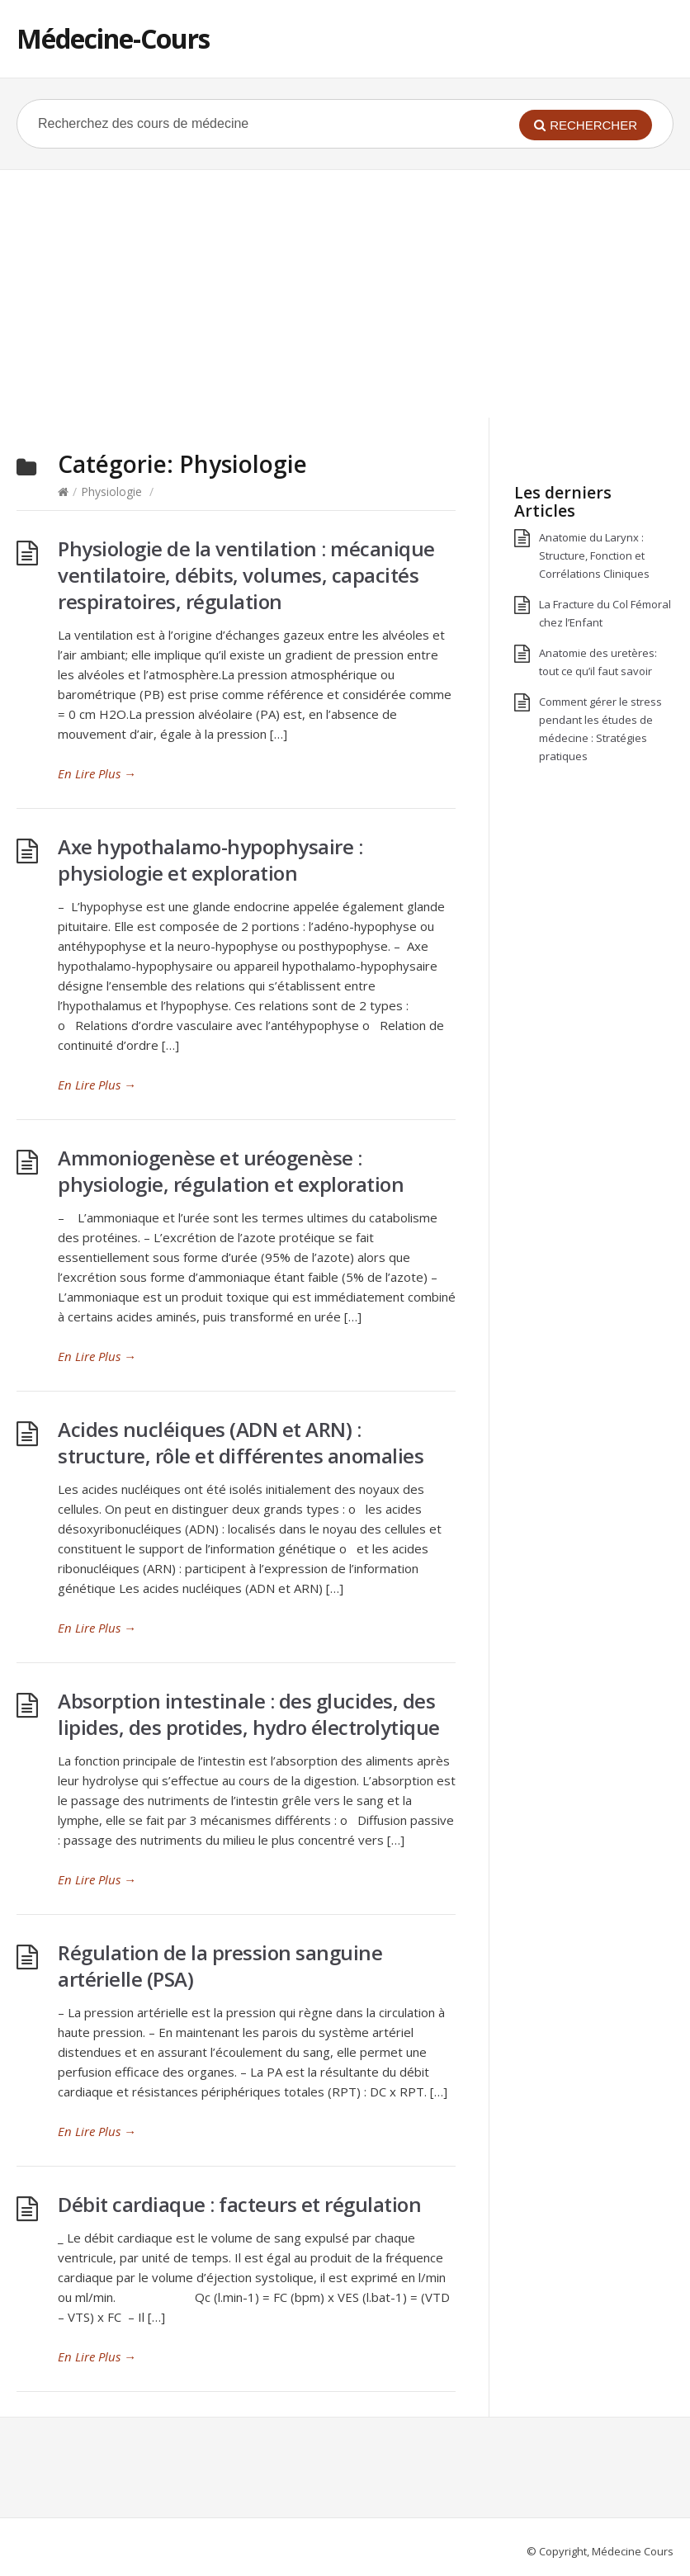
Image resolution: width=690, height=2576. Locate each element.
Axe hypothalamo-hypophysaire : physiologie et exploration (210, 859)
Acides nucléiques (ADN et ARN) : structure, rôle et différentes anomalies (240, 1442)
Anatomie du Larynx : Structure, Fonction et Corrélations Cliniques (594, 555)
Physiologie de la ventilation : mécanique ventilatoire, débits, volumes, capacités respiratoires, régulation (246, 575)
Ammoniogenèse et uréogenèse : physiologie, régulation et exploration (231, 1171)
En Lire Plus (97, 773)
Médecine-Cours (113, 38)
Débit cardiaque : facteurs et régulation (239, 2204)
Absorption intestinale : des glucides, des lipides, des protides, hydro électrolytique (249, 1714)
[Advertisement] (345, 293)
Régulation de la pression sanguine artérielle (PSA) (220, 1965)
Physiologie (111, 491)
